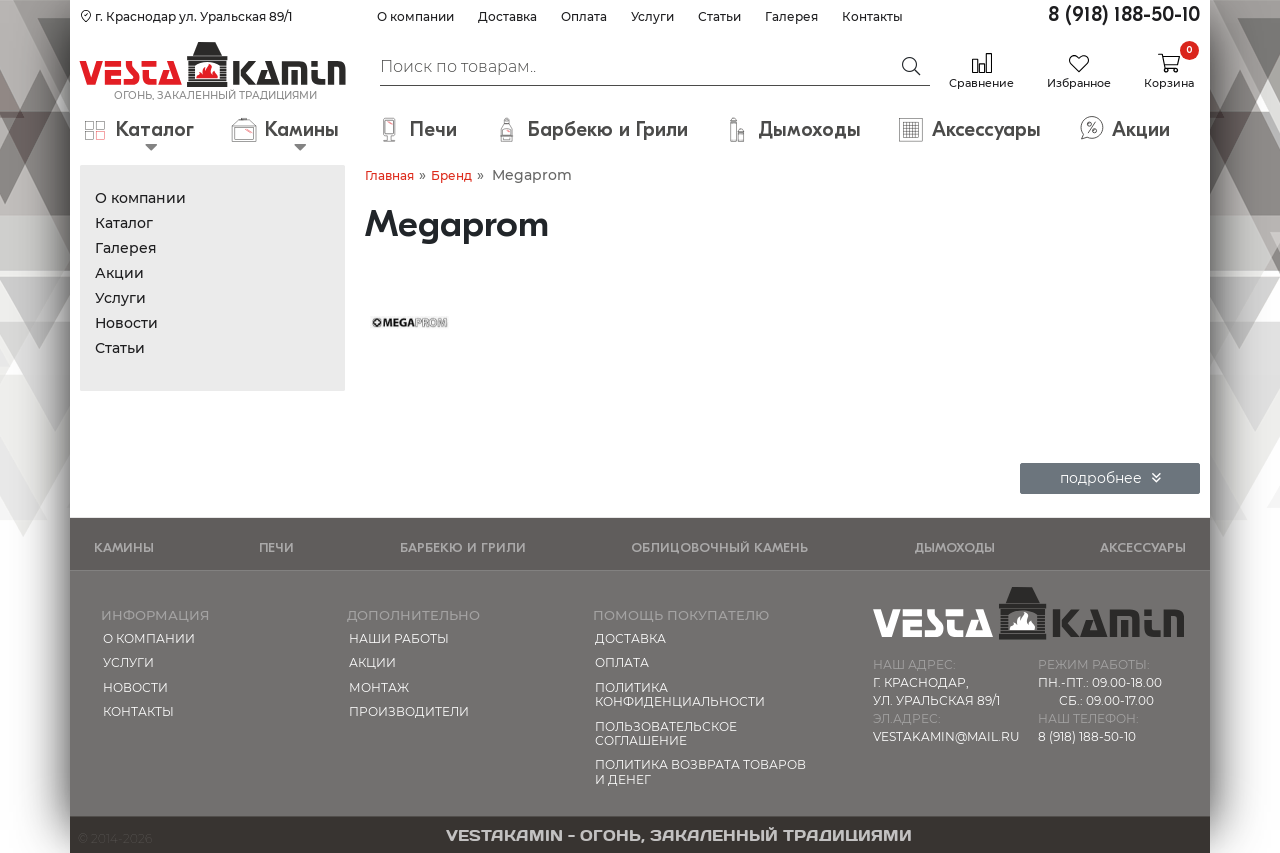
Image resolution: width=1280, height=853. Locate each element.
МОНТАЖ (379, 687)
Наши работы (399, 638)
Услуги (652, 16)
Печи (276, 547)
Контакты (872, 16)
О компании (415, 16)
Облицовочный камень (719, 547)
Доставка (507, 16)
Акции (119, 273)
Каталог (124, 223)
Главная (389, 175)
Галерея (791, 16)
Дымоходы (954, 547)
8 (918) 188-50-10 (1124, 14)
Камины (124, 547)
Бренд (451, 175)
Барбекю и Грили (463, 547)
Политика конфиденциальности (680, 694)
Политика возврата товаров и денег (700, 771)
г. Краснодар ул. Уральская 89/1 (186, 16)
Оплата (584, 16)
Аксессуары (1143, 547)
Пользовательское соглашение (666, 733)
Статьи (719, 16)
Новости (126, 323)
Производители (409, 711)
